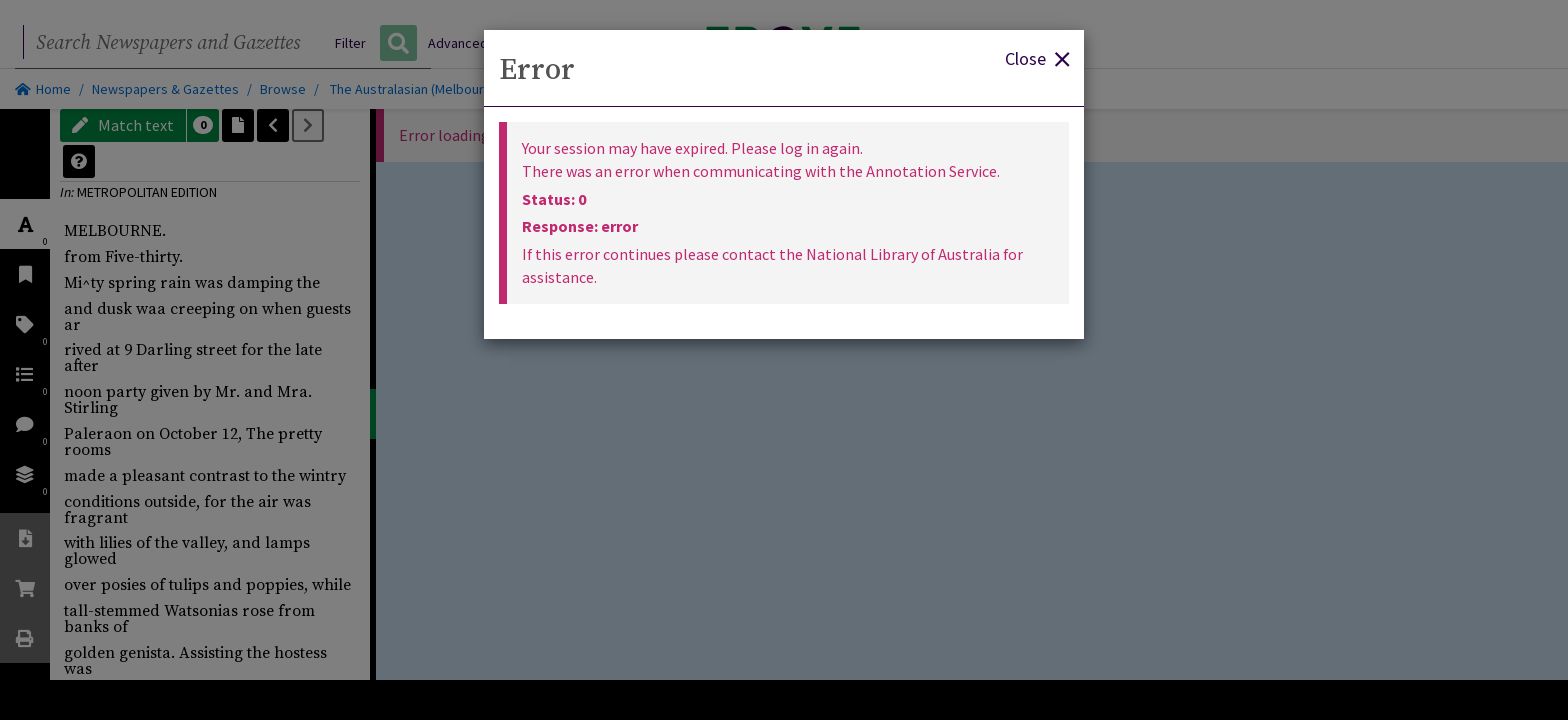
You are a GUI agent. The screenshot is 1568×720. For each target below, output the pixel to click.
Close (1037, 57)
